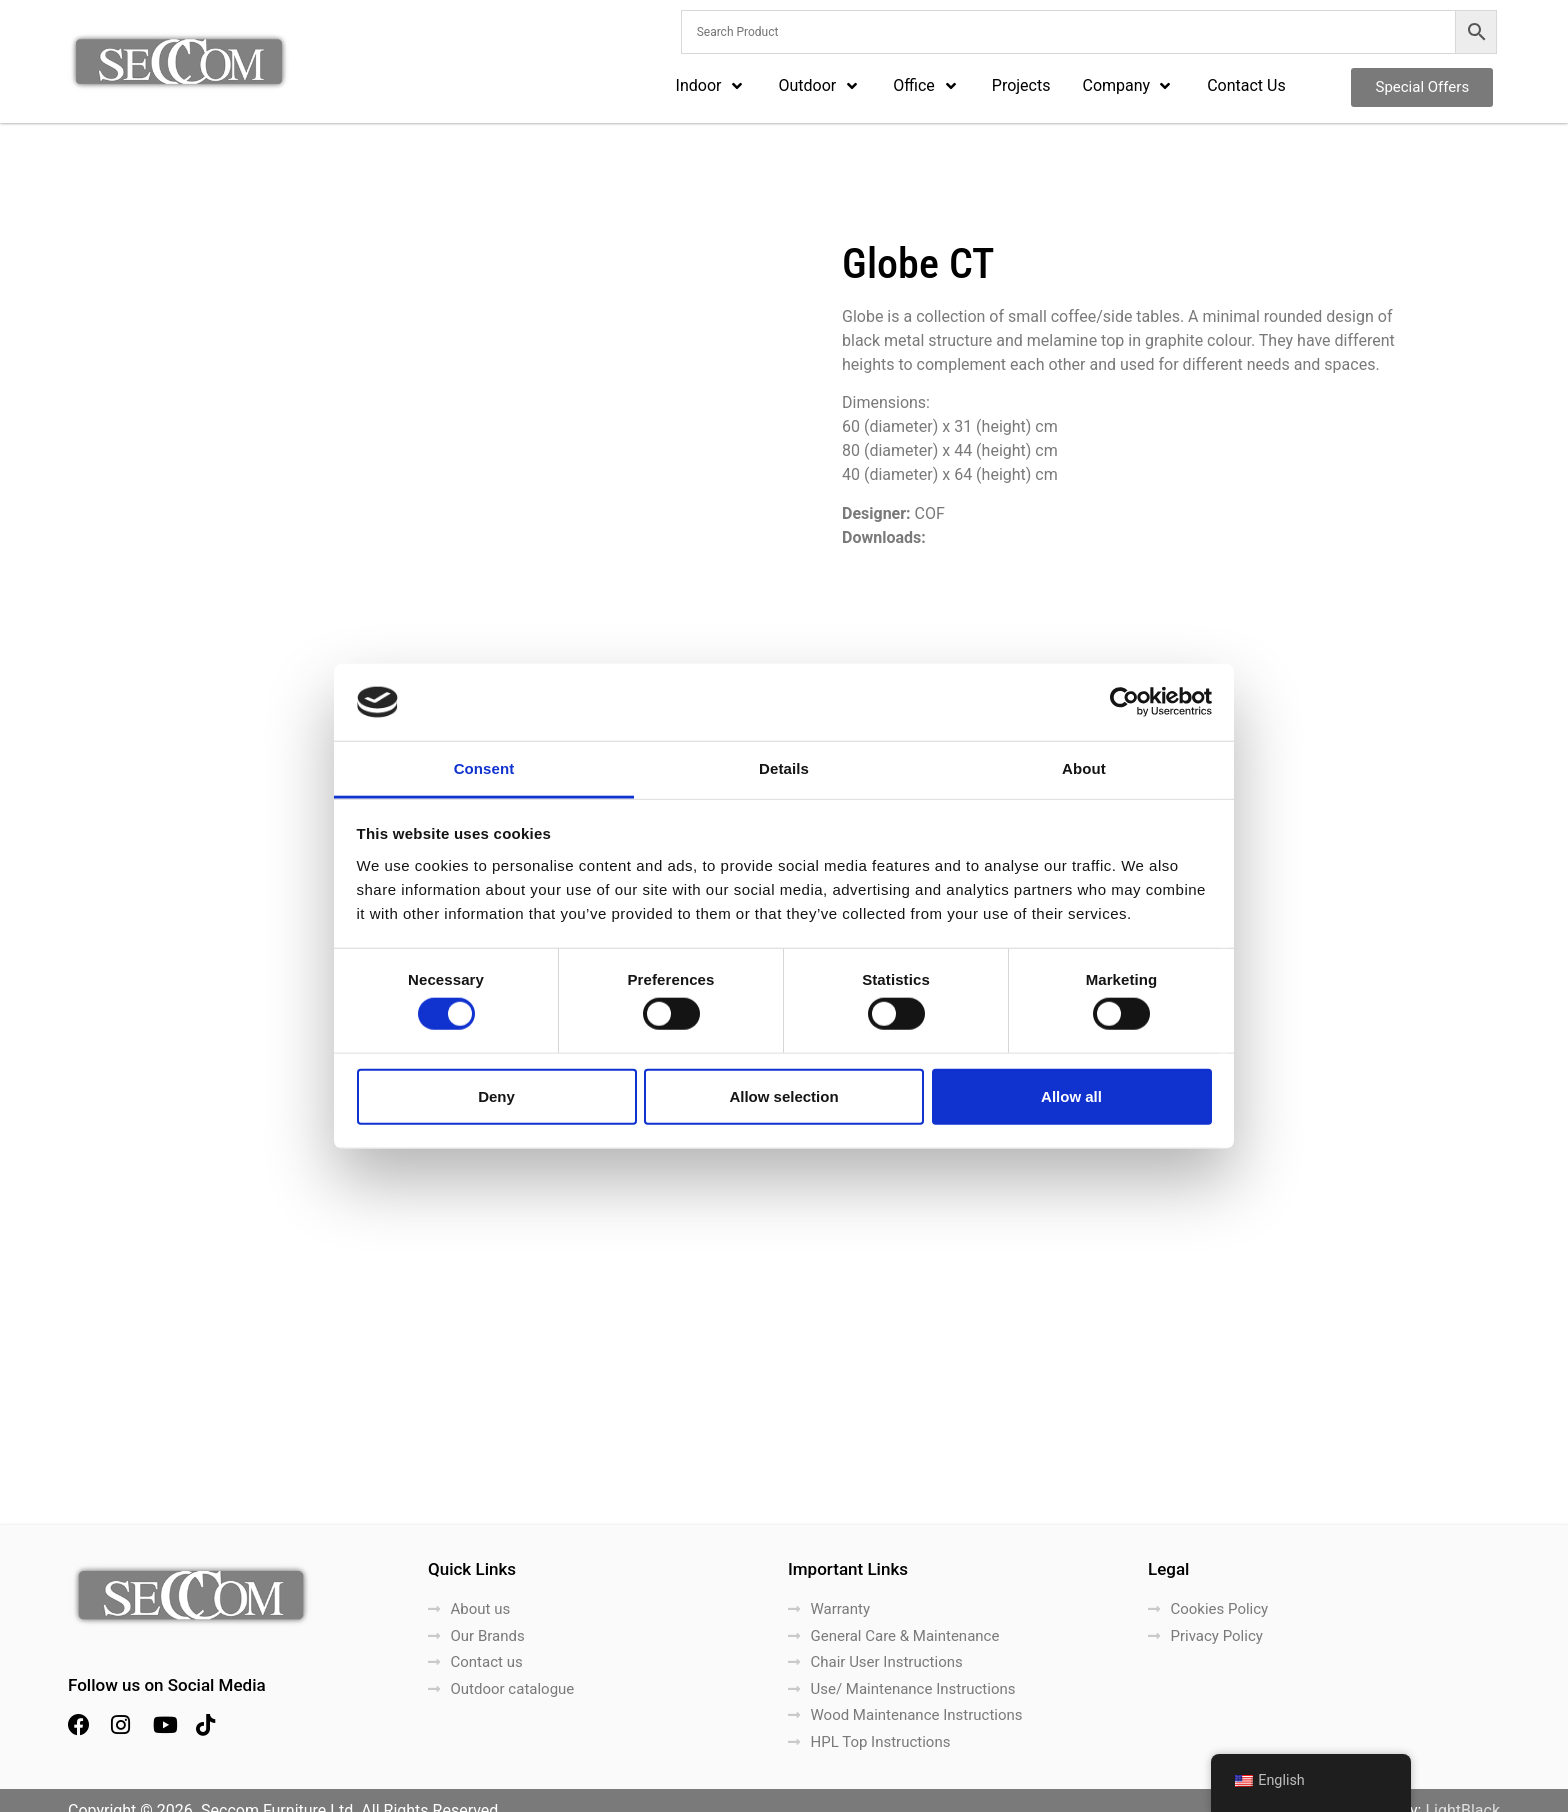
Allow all (1071, 1095)
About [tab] (1084, 768)
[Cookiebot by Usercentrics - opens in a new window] (1124, 702)
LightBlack (1462, 1789)
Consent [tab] (484, 768)
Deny (496, 1095)
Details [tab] (784, 768)
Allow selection (783, 1095)
